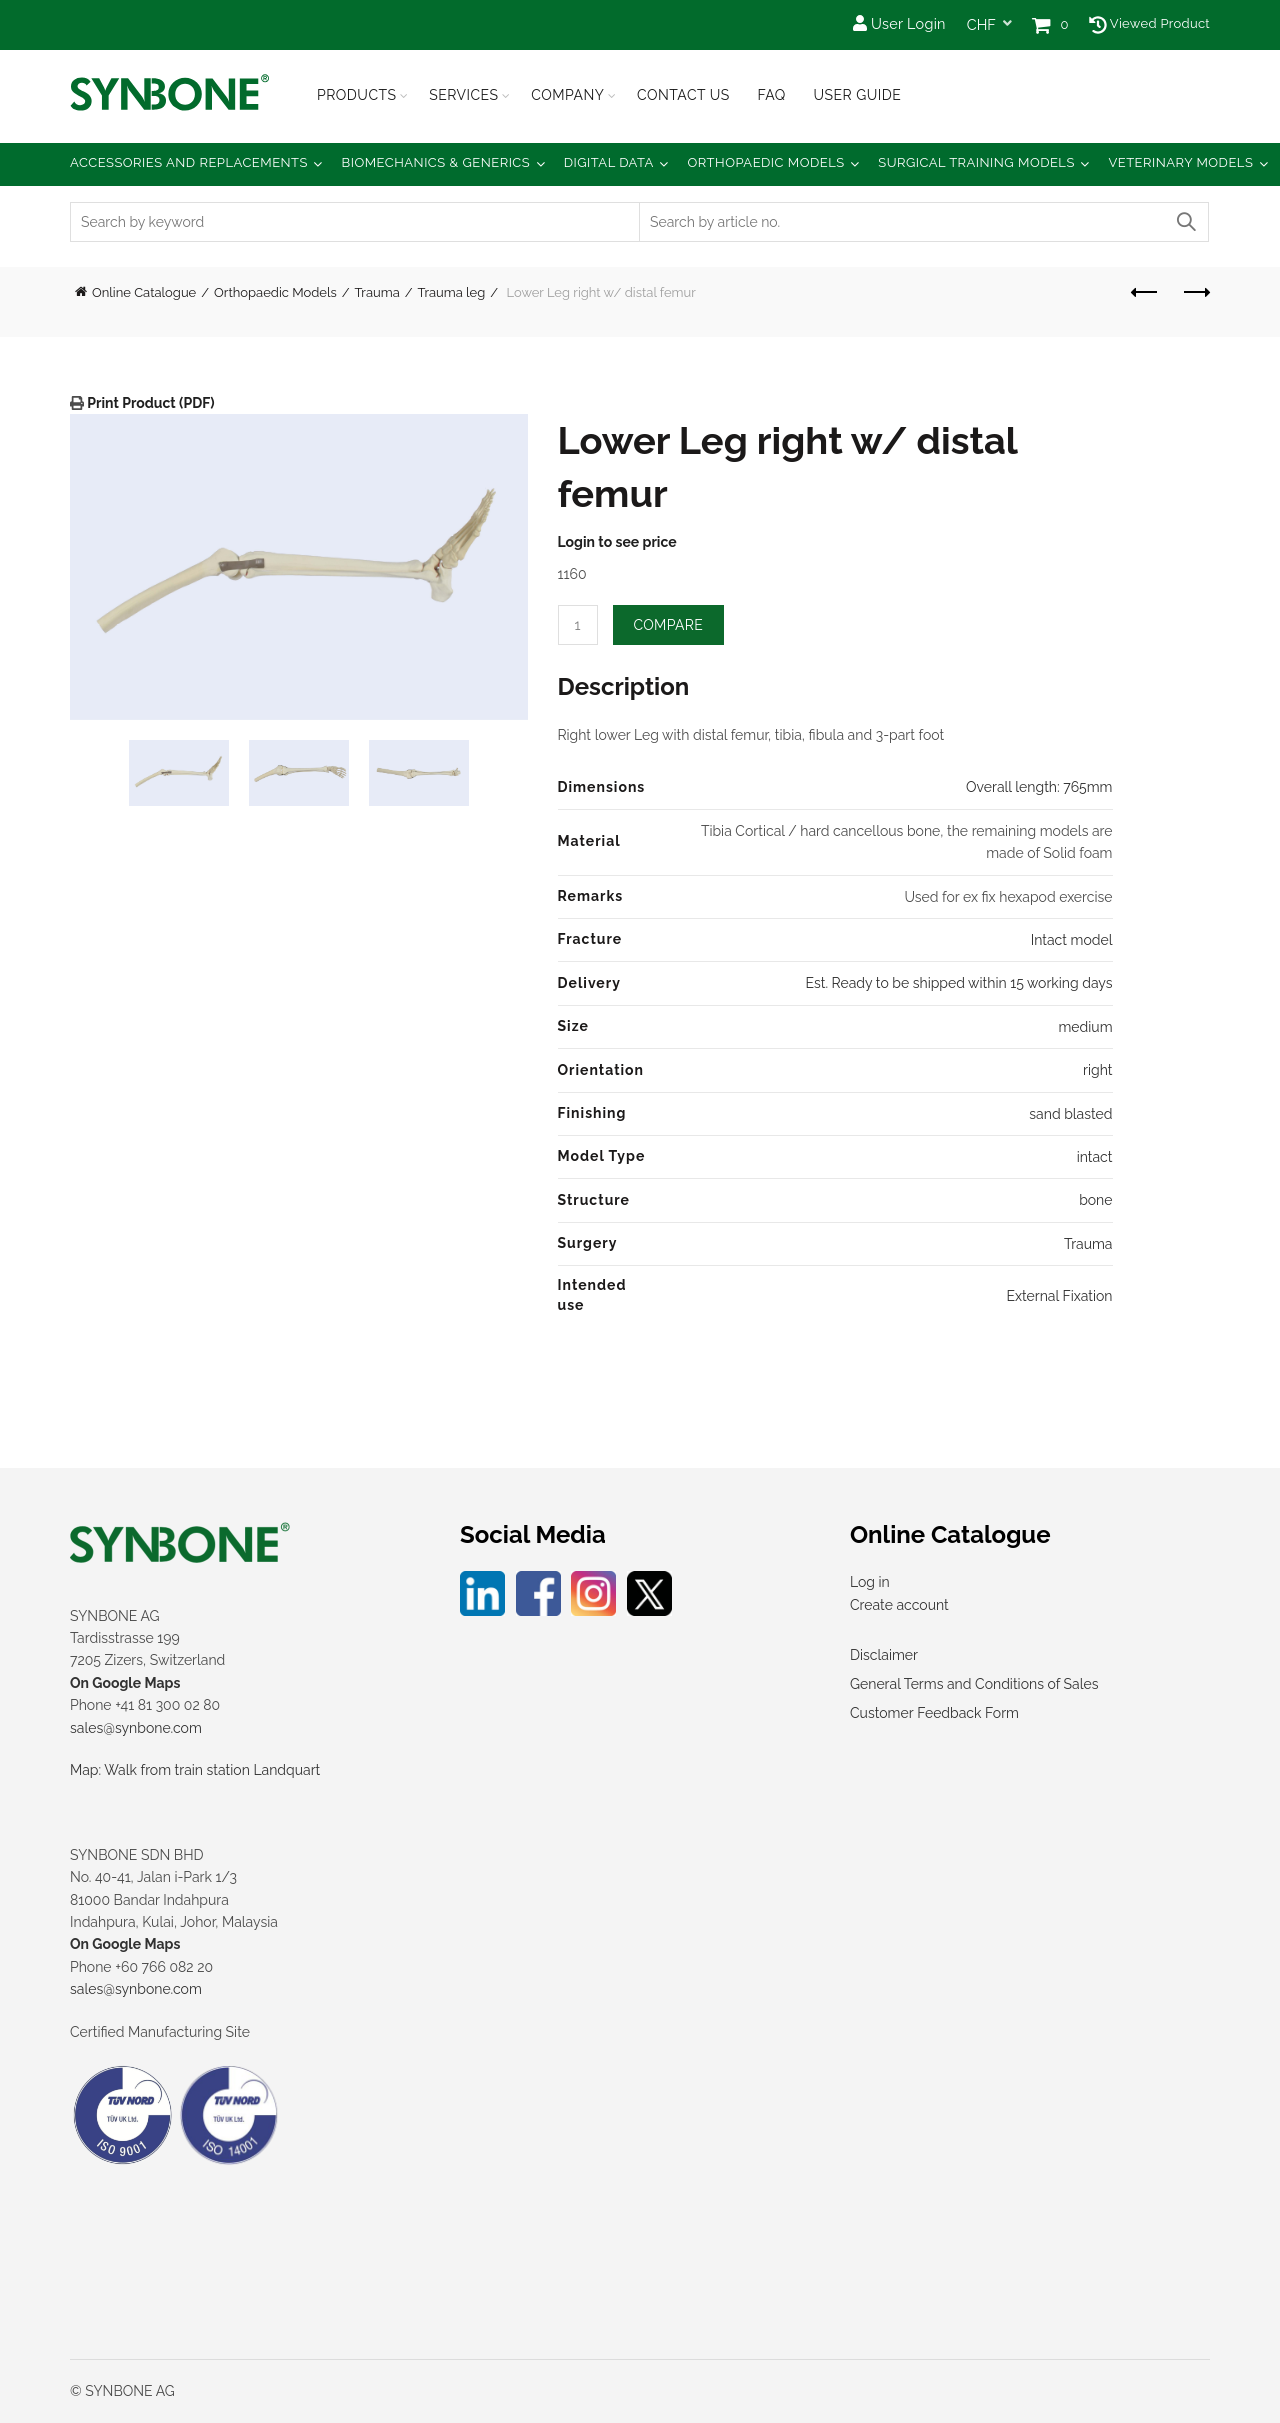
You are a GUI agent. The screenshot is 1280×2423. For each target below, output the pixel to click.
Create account (899, 1605)
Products (357, 95)
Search (1185, 222)
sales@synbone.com (136, 1728)
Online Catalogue (144, 292)
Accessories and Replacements (189, 162)
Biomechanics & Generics (436, 162)
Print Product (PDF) (149, 403)
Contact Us (683, 95)
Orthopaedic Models (765, 162)
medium (1085, 1027)
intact (1095, 1157)
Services (463, 95)
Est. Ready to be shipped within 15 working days (958, 983)
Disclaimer (884, 1655)
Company (567, 95)
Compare (669, 625)
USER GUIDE (857, 95)
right (1097, 1070)
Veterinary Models (1180, 162)
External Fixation (1059, 1296)
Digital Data (609, 162)
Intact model (1072, 940)
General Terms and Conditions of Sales (974, 1684)
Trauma (377, 292)
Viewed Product (1149, 23)
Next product (1195, 292)
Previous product (1145, 292)
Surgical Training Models (976, 162)
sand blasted (1070, 1114)
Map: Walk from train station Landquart (195, 1770)
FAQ (771, 95)
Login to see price (617, 542)
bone (1095, 1200)
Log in (870, 1582)
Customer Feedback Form (934, 1713)
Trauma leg (452, 292)
